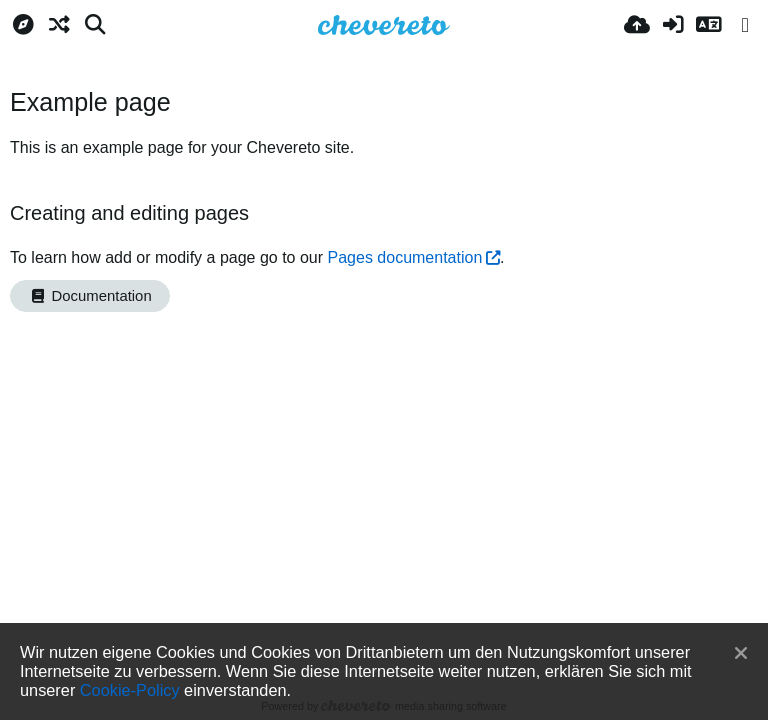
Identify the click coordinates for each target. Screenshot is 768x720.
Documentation (90, 296)
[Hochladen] (637, 25)
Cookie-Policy (130, 690)
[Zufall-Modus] (59, 25)
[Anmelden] (673, 25)
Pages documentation (405, 257)
